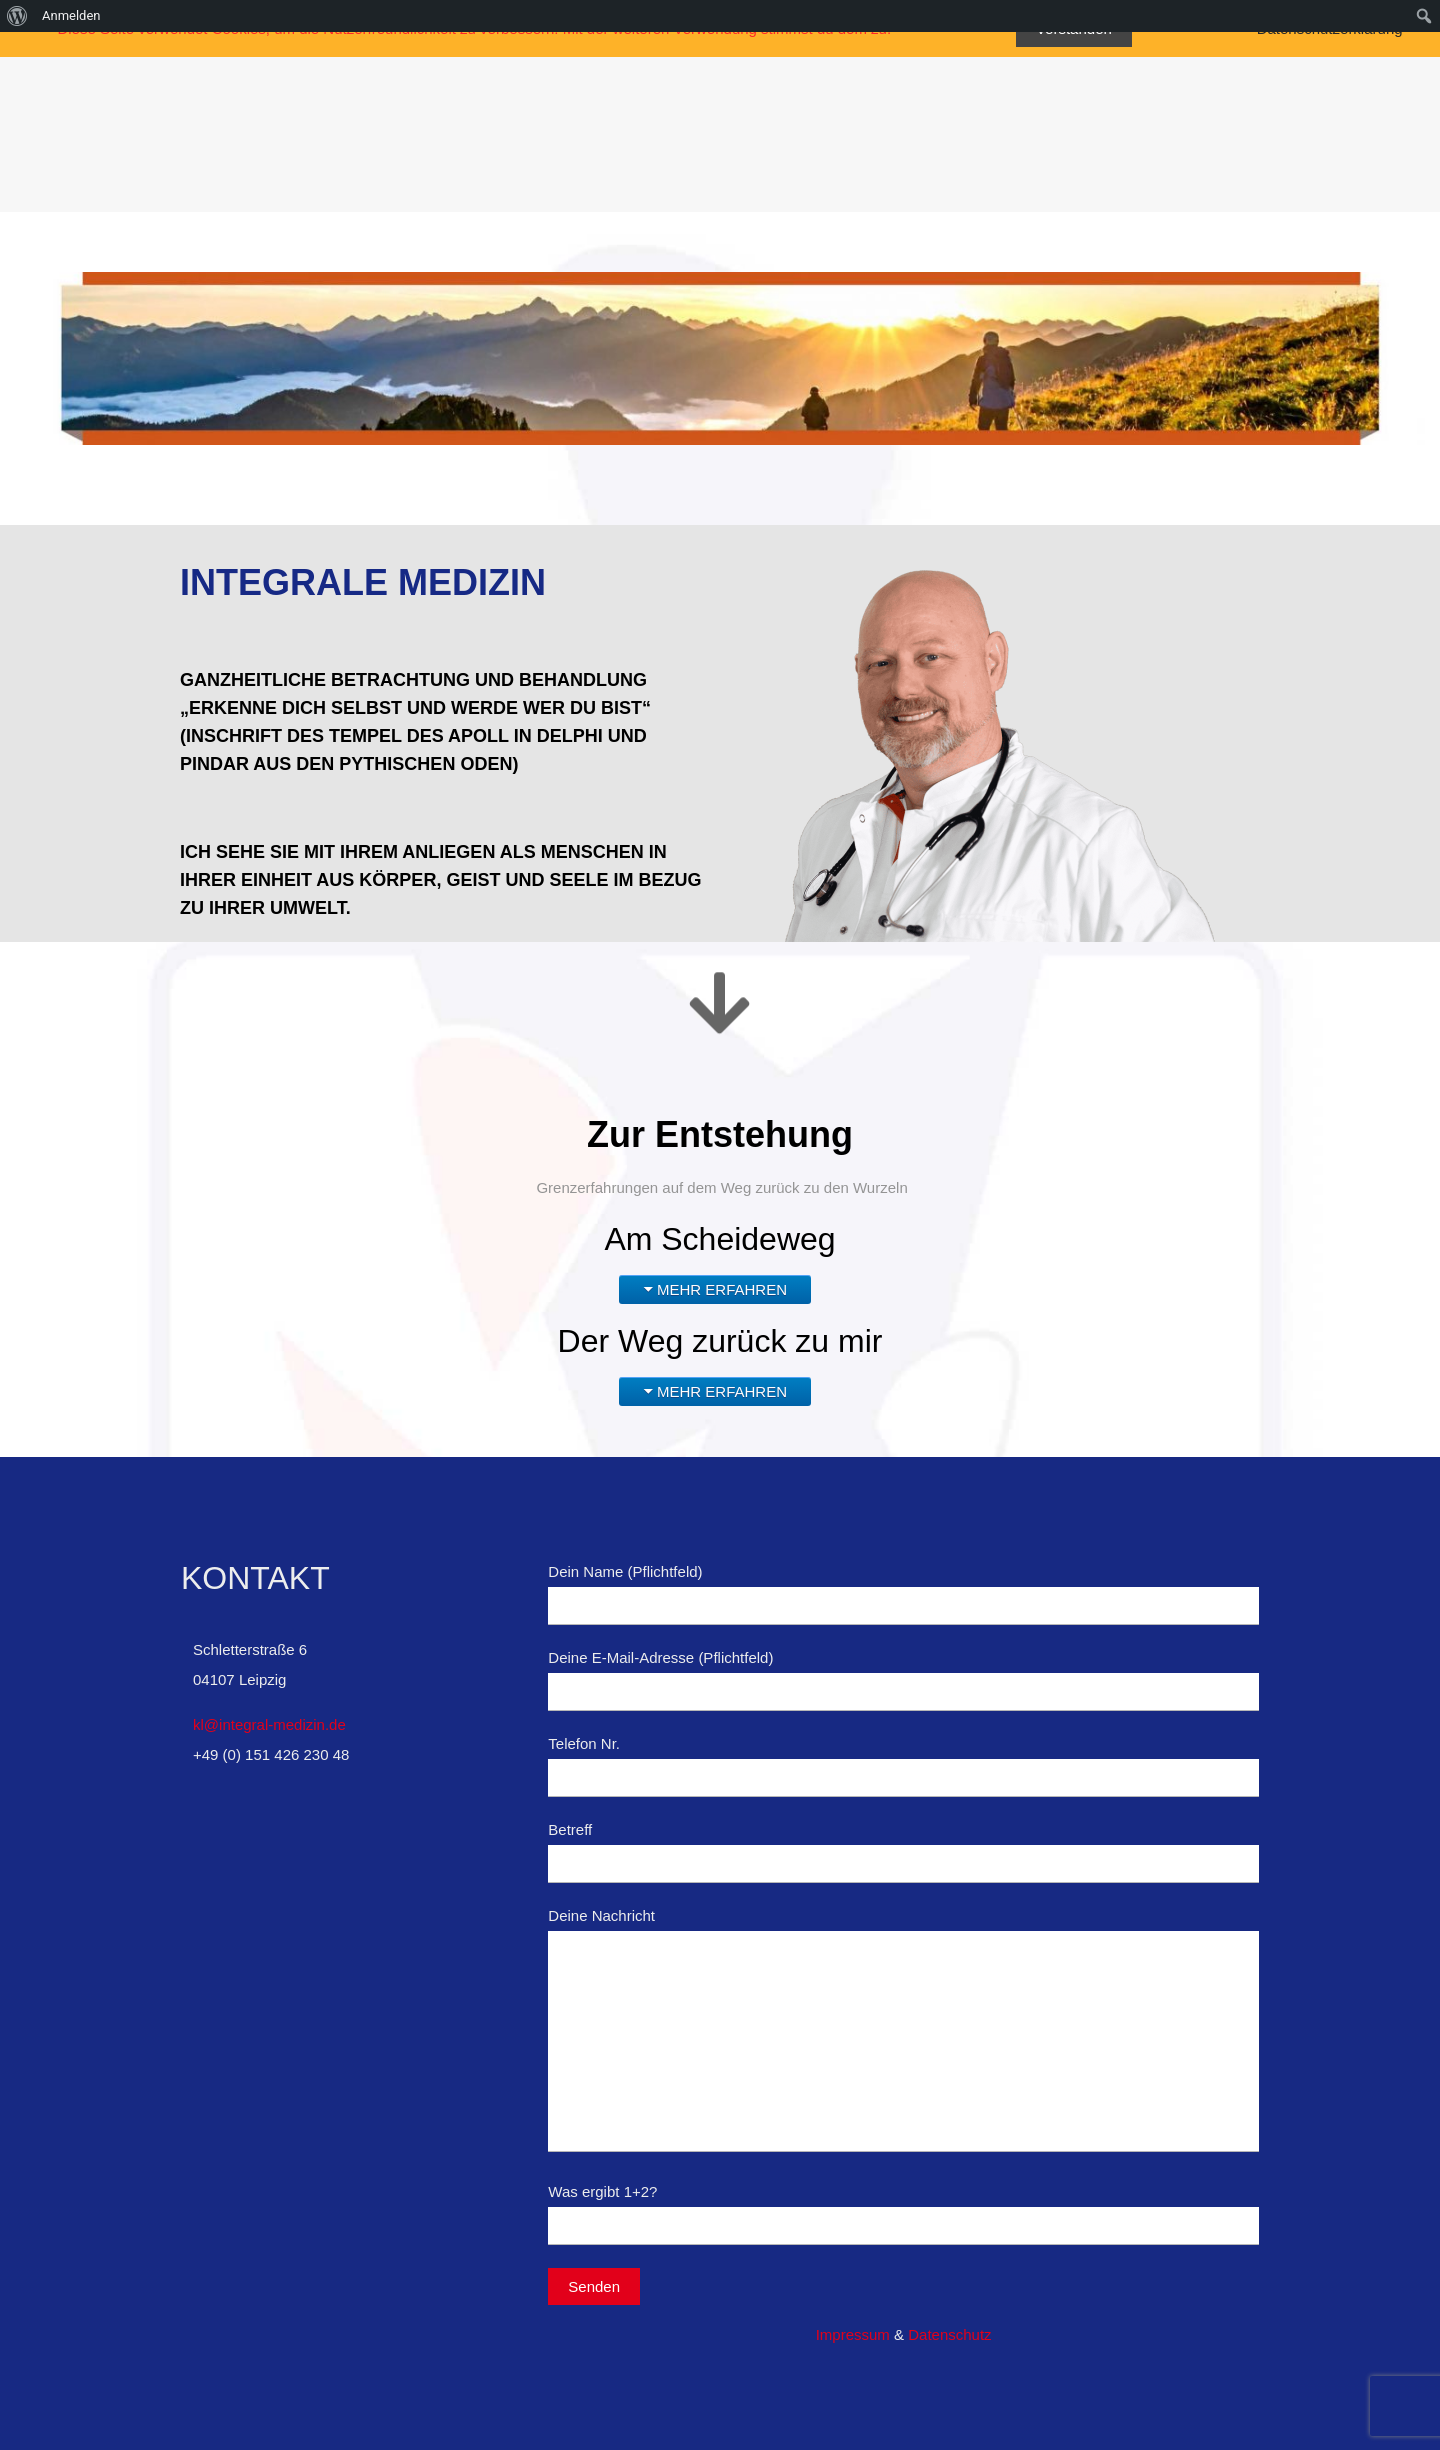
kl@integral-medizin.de (269, 1724)
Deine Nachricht (903, 2029)
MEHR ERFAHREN (722, 1289)
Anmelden (71, 15)
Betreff (903, 1852)
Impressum (853, 2334)
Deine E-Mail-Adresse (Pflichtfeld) (903, 1680)
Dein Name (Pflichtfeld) (903, 1594)
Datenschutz (949, 2334)
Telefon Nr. (903, 1766)
